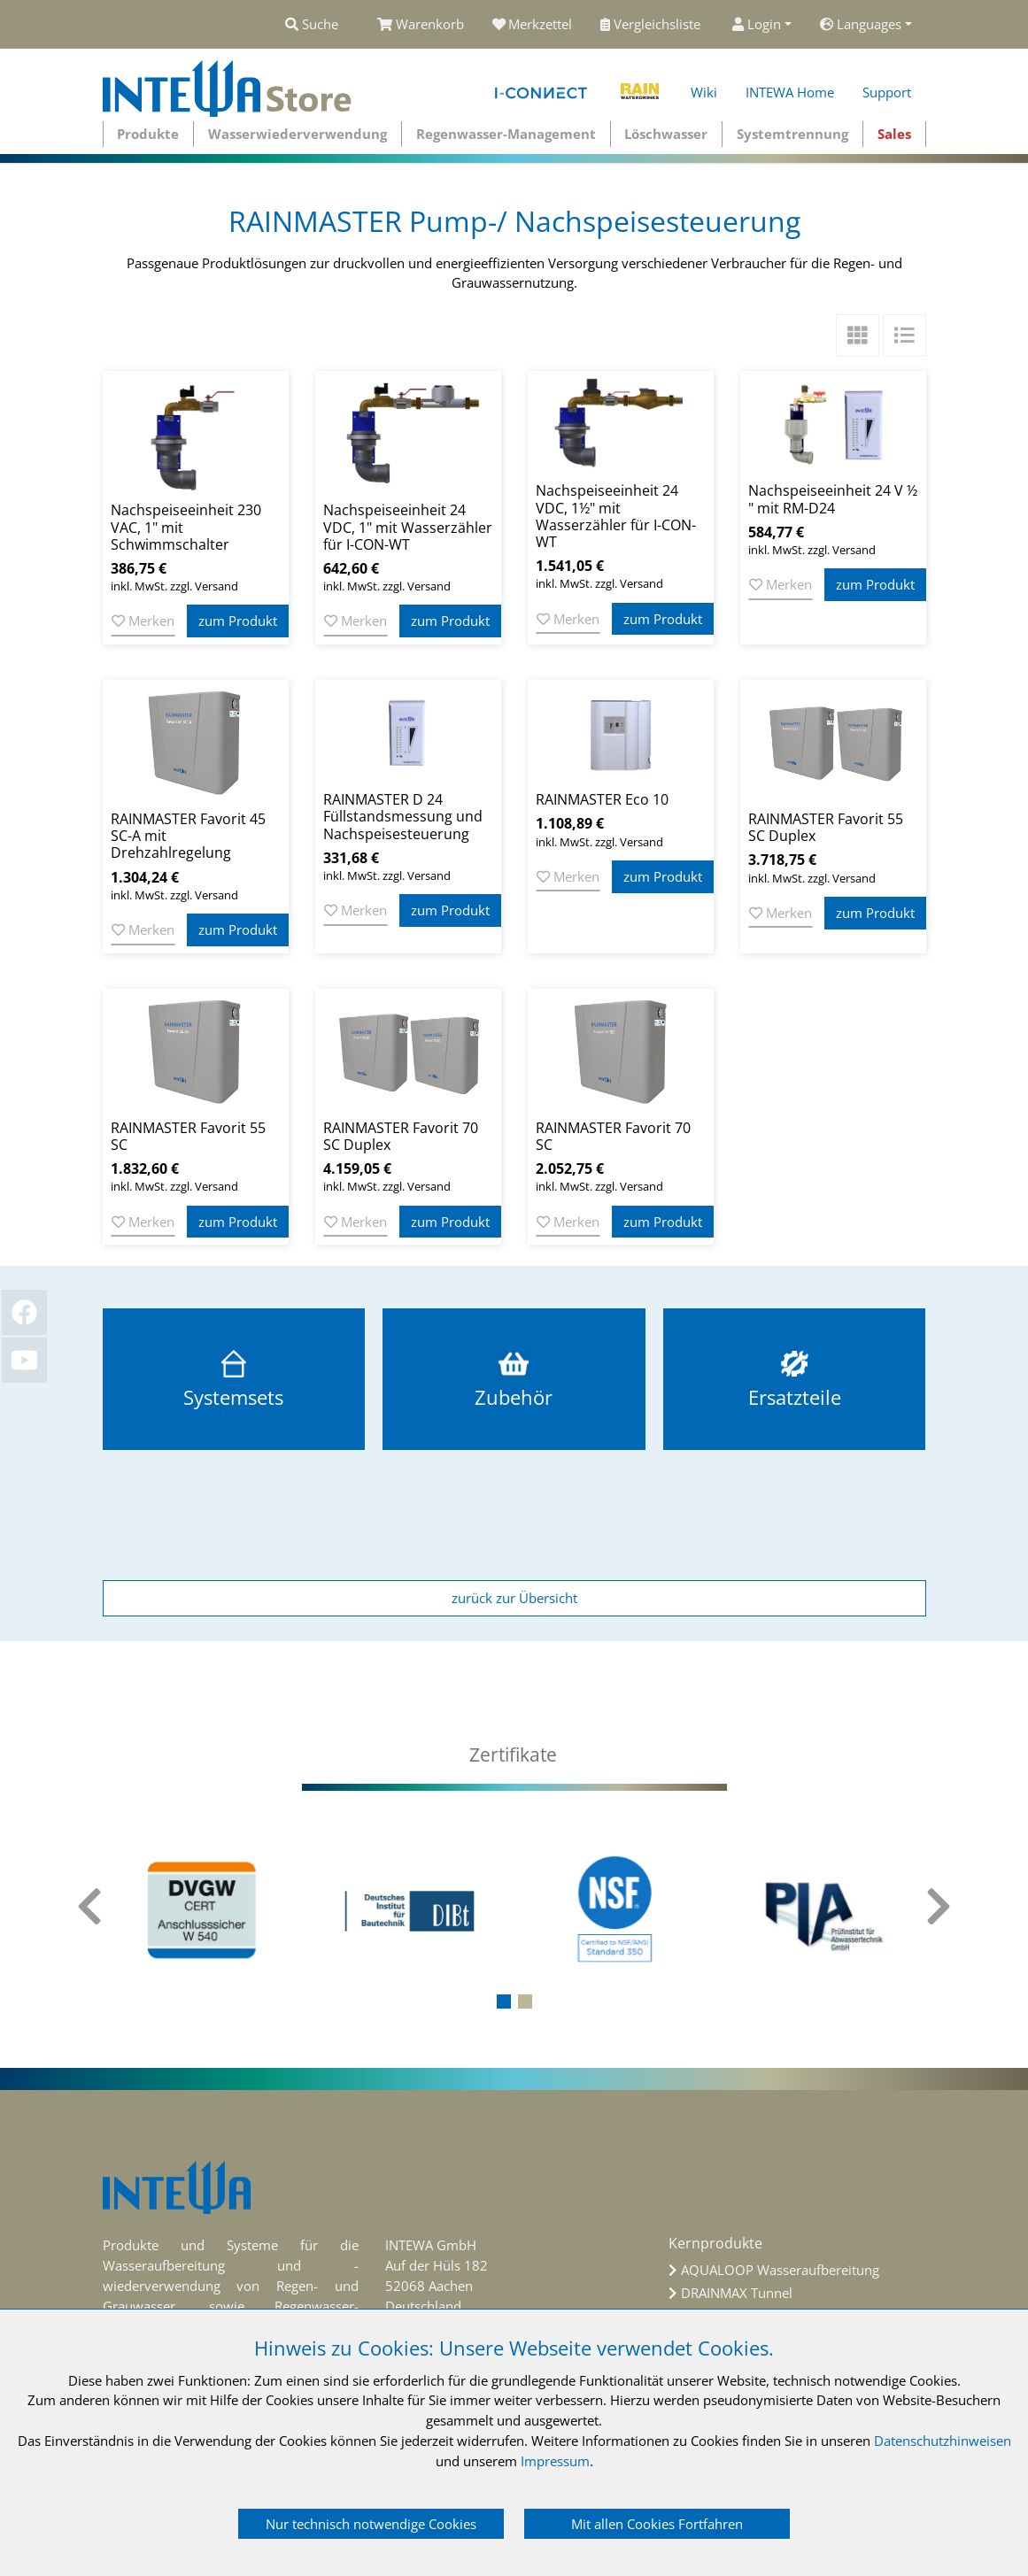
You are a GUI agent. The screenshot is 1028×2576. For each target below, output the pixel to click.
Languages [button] (860, 24)
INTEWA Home (790, 92)
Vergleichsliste (652, 24)
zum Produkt (237, 620)
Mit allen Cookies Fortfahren (657, 2524)
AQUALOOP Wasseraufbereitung (780, 2270)
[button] (503, 2001)
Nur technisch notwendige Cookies (371, 2524)
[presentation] (89, 1917)
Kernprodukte (715, 2243)
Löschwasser (665, 134)
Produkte (148, 134)
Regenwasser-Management (506, 134)
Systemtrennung (792, 134)
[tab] (514, 1755)
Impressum (555, 2461)
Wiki (704, 92)
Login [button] (756, 24)
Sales (894, 134)
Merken (143, 620)
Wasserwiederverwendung (297, 134)
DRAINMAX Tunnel (736, 2293)
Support (886, 92)
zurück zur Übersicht (514, 1598)
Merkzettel (532, 24)
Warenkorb (420, 24)
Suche (311, 24)
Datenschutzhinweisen (942, 2440)
